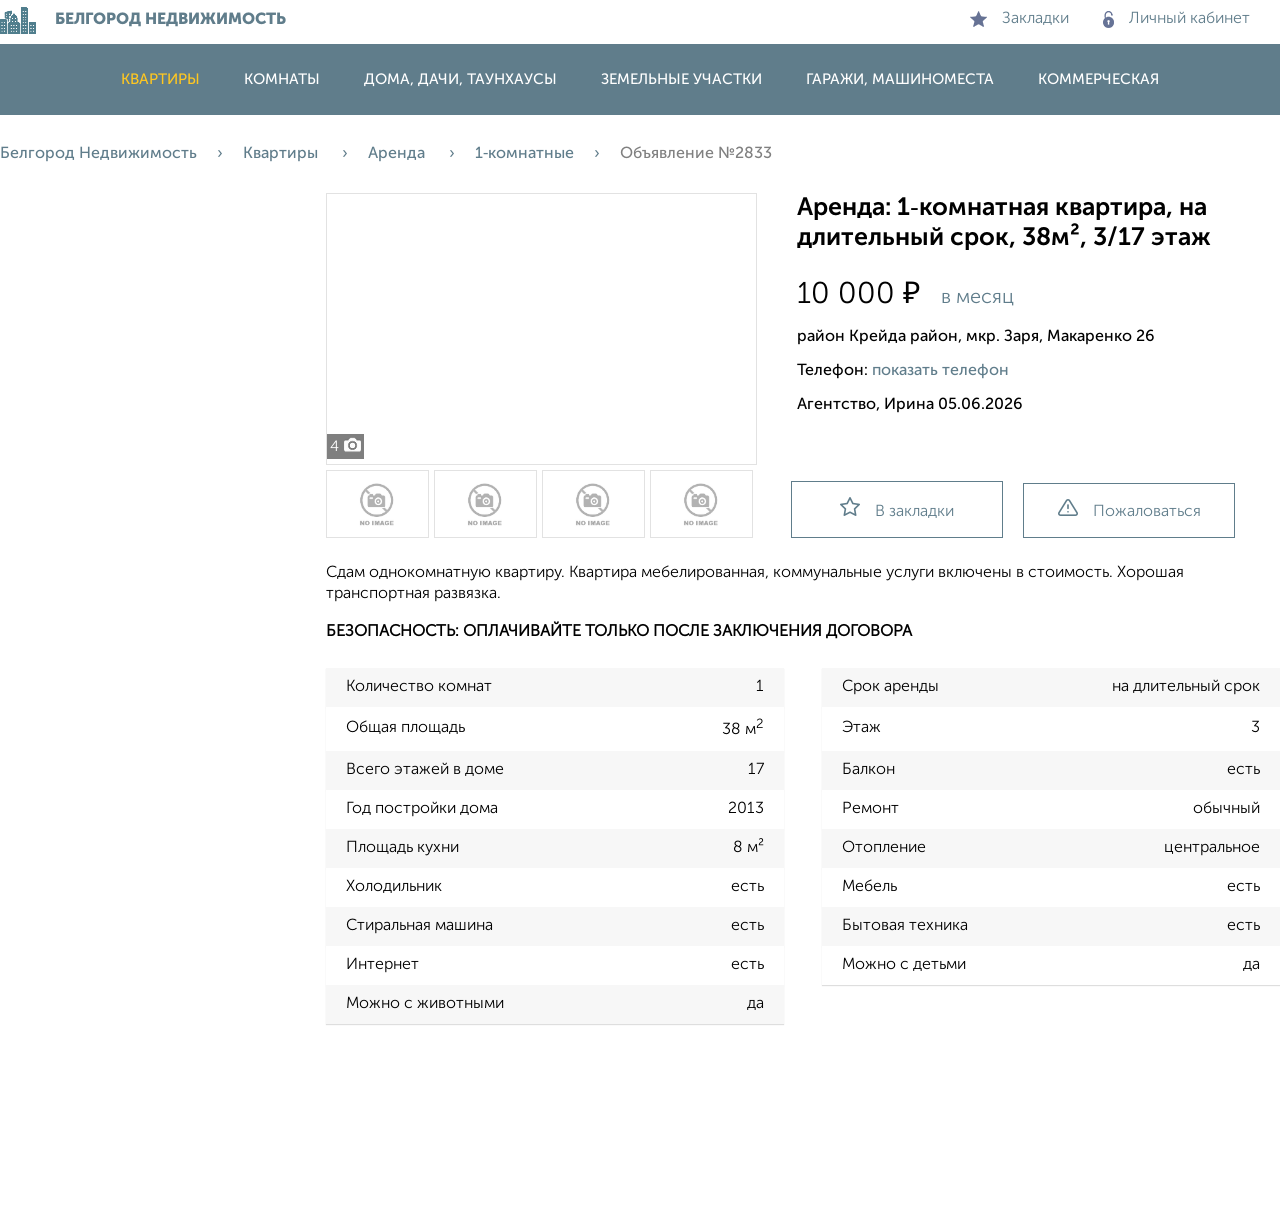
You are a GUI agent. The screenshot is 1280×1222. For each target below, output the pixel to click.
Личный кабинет (1176, 19)
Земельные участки (681, 79)
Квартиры (160, 79)
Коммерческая (1098, 79)
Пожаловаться (1129, 509)
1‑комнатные (524, 154)
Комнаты (282, 79)
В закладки (897, 508)
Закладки (1019, 19)
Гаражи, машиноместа (900, 79)
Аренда (398, 154)
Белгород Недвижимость (98, 154)
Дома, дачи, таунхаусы (460, 79)
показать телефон (940, 371)
